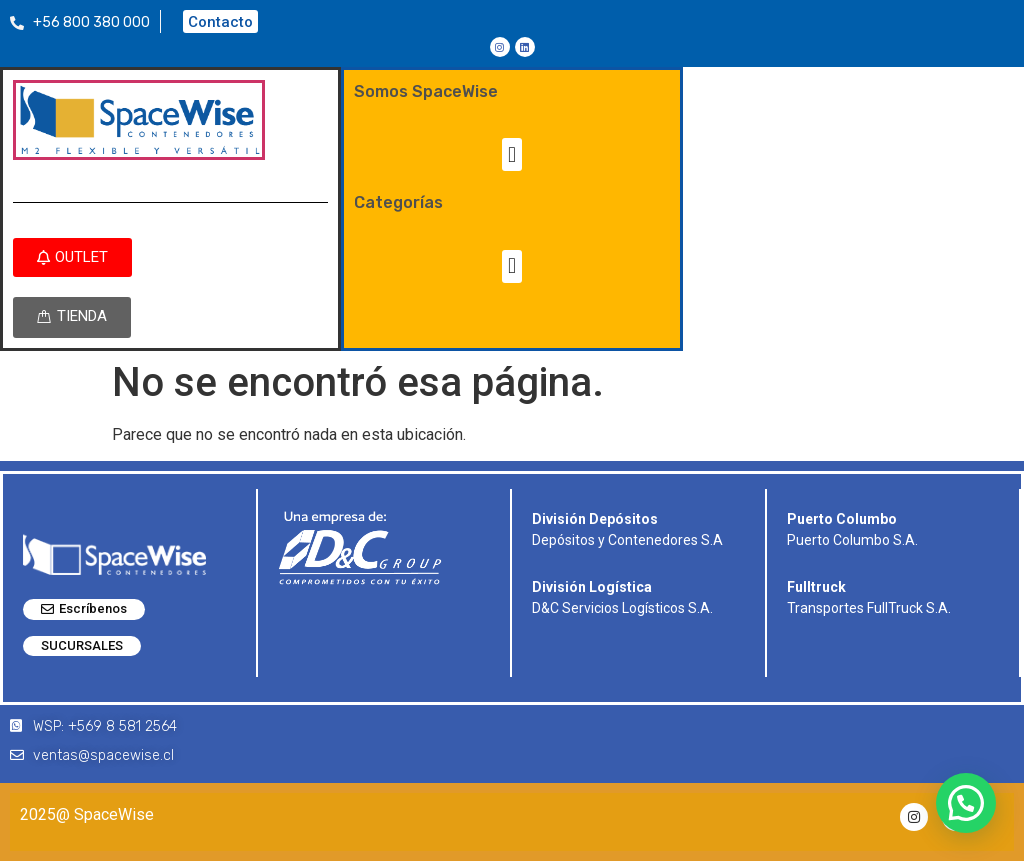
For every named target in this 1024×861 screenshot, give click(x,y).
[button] (511, 154)
